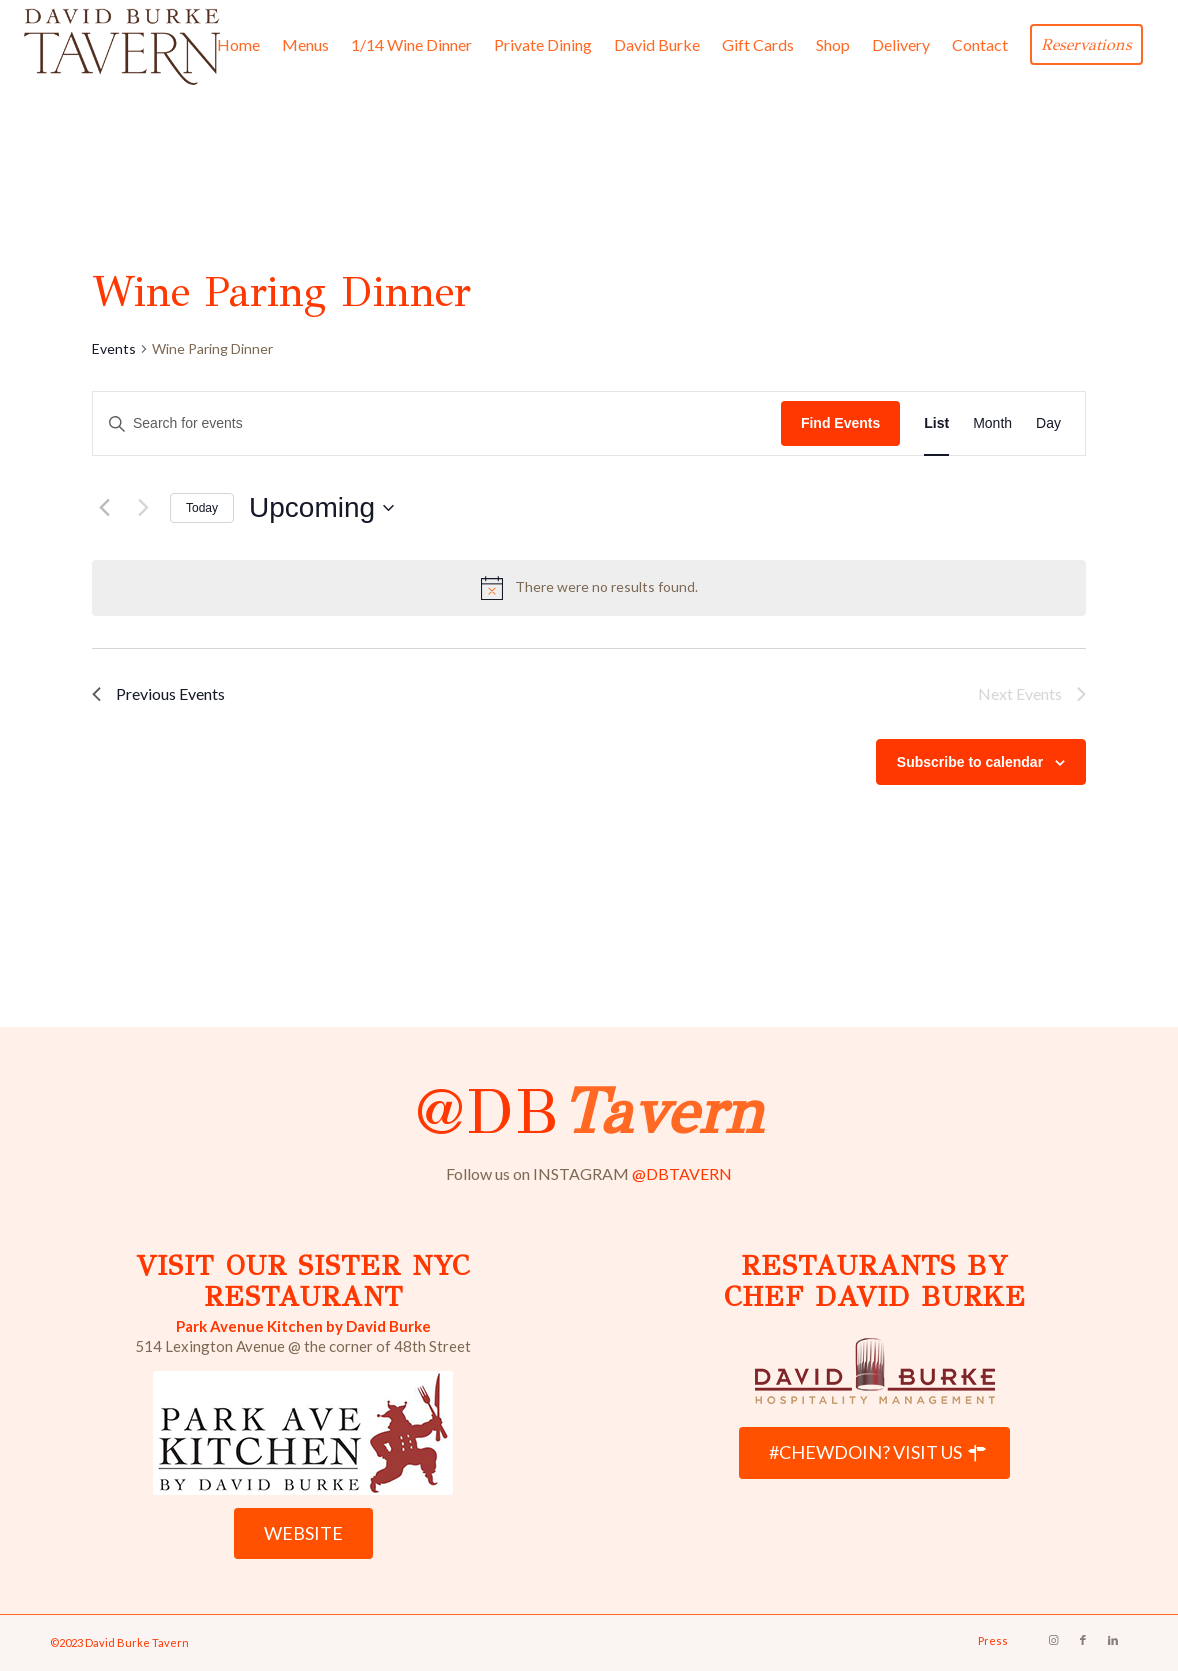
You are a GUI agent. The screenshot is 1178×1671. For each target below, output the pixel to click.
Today (202, 508)
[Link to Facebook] (1083, 1640)
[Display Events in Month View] (992, 423)
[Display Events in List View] (936, 423)
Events (114, 348)
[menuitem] (238, 45)
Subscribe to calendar (970, 762)
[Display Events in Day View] (1048, 423)
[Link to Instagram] (1053, 1640)
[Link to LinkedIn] (1113, 1640)
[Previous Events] (104, 508)
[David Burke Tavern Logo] (122, 45)
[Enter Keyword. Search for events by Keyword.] (437, 423)
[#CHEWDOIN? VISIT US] (874, 1453)
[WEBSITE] (303, 1533)
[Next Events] (143, 508)
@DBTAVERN (682, 1173)
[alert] (589, 588)
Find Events (840, 423)
